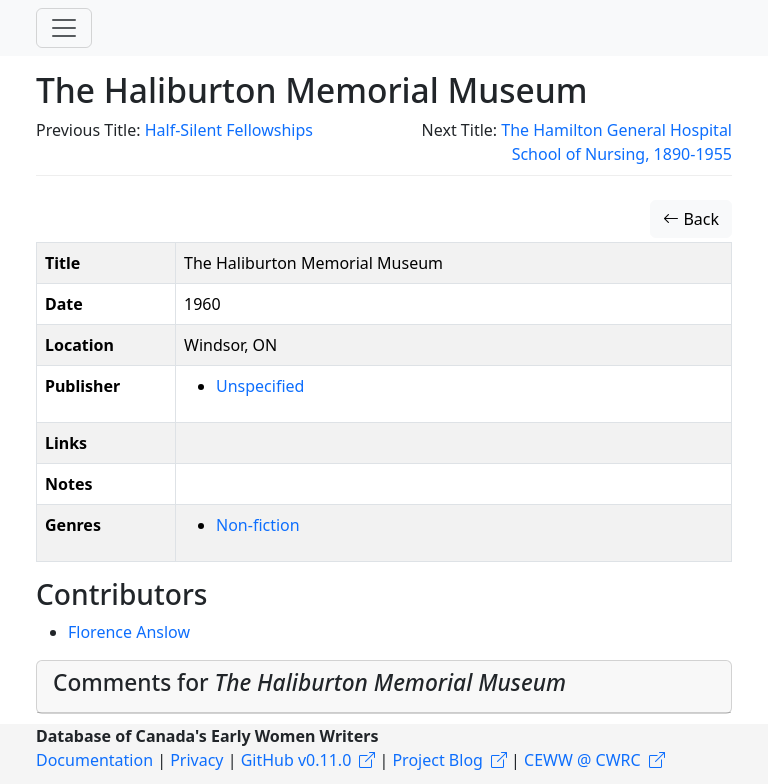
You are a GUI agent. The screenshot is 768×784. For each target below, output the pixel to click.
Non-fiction (258, 525)
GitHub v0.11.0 (296, 760)
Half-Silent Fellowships (229, 130)
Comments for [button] (309, 682)
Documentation (94, 760)
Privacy (196, 760)
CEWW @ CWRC (582, 760)
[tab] (384, 687)
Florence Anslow (129, 632)
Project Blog (437, 760)
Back (691, 219)
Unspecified (260, 386)
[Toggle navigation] (64, 28)
